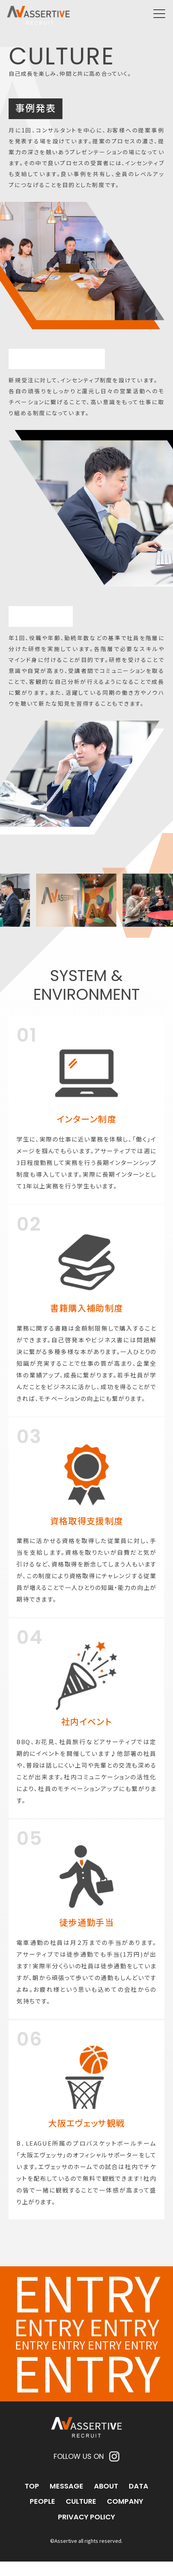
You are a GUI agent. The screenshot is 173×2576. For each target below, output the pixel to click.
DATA (138, 2500)
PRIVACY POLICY (86, 2531)
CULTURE (81, 2516)
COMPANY (125, 2516)
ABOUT (106, 2500)
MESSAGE (66, 2500)
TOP (32, 2500)
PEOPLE (42, 2516)
